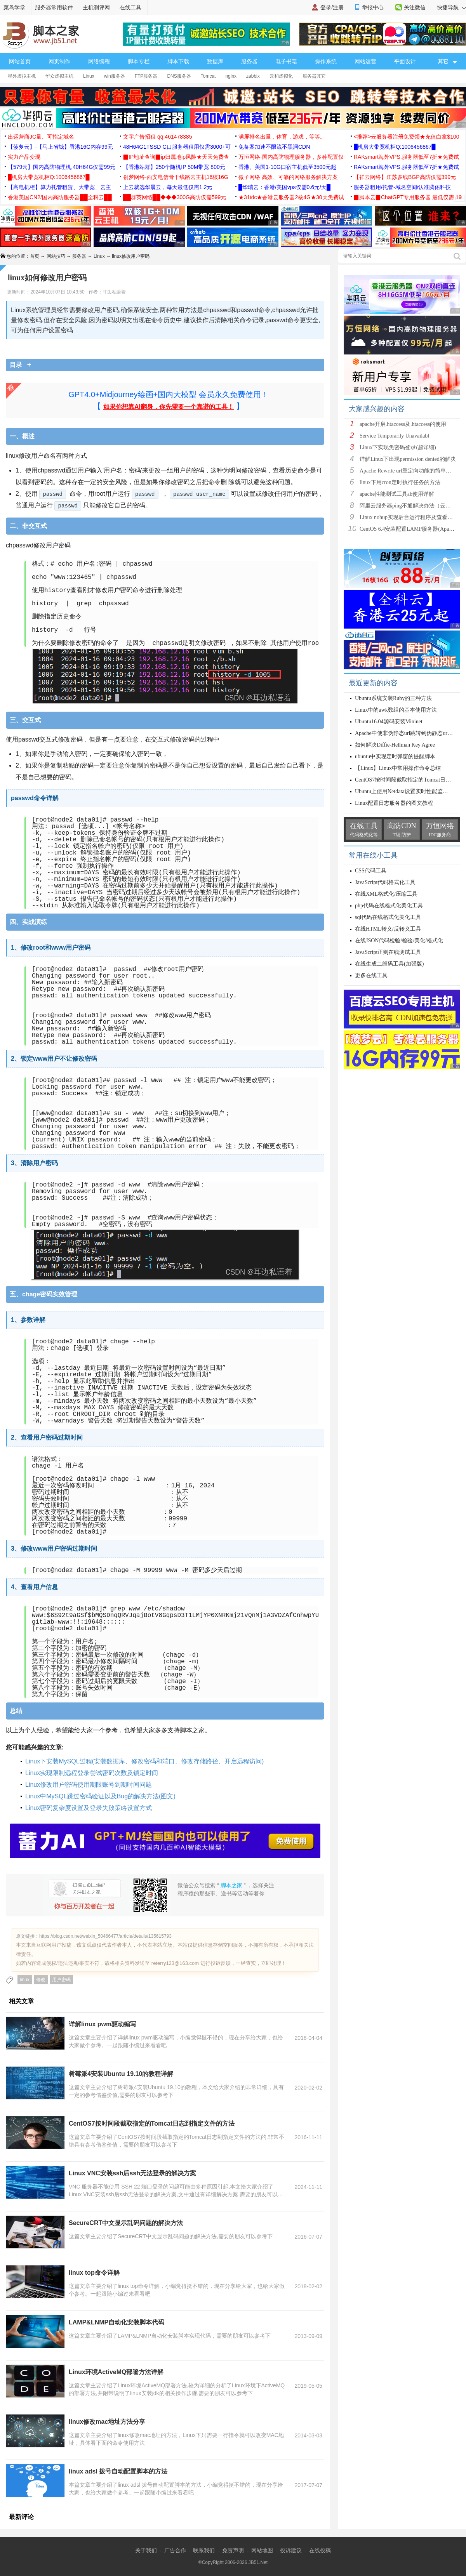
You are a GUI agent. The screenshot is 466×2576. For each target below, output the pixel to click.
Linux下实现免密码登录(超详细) (398, 447)
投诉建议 (291, 2550)
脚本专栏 (139, 61)
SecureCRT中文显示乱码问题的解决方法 (126, 2223)
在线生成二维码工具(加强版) (389, 964)
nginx (230, 76)
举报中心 (373, 7)
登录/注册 (332, 7)
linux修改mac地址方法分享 (107, 2421)
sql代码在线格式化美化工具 (388, 917)
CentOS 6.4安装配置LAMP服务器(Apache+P (411, 529)
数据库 (215, 61)
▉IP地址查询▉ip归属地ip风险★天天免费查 (176, 157)
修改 (40, 1979)
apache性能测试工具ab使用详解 (397, 494)
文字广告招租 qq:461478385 (157, 137)
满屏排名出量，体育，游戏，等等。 (281, 137)
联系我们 (204, 2550)
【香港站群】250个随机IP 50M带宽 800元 (174, 167)
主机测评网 (96, 7)
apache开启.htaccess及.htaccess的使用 (403, 424)
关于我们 (146, 2550)
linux (25, 1979)
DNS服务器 (179, 76)
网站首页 (20, 61)
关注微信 (415, 7)
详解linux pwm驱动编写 (102, 2024)
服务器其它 (314, 76)
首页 (34, 256)
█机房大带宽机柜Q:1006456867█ (394, 147)
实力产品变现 (24, 157)
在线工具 (130, 7)
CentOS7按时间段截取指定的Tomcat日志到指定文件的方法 (152, 2123)
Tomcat (208, 76)
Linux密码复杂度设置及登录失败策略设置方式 (88, 1808)
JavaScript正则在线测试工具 (388, 952)
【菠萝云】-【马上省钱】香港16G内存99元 (60, 147)
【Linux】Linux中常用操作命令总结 (398, 768)
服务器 (249, 61)
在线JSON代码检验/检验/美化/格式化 (399, 940)
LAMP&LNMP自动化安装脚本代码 (116, 2322)
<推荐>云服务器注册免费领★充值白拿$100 (406, 137)
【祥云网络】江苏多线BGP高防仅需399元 (405, 177)
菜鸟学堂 (14, 7)
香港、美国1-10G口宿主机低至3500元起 (287, 167)
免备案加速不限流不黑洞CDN (274, 147)
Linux (88, 76)
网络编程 (99, 61)
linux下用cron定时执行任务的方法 (400, 482)
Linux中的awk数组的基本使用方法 (396, 710)
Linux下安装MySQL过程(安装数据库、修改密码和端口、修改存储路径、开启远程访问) (144, 1761)
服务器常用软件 (54, 7)
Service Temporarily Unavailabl (394, 436)
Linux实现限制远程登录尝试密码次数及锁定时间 (91, 1773)
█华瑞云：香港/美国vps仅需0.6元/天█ (284, 187)
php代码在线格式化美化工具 (389, 905)
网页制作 (59, 61)
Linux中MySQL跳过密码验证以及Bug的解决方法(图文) (100, 1796)
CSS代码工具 (370, 871)
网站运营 (365, 61)
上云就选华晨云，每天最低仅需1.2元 (167, 187)
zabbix (253, 76)
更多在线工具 (371, 975)
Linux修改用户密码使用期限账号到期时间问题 (88, 1784)
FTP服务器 (146, 76)
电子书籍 (286, 61)
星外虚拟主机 (22, 76)
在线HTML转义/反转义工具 (388, 929)
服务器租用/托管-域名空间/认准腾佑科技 (402, 187)
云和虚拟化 (281, 76)
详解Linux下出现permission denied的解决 (408, 459)
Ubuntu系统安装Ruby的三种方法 (393, 698)
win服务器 (114, 76)
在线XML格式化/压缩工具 (386, 894)
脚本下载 (178, 61)
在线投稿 (320, 2550)
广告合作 (175, 2550)
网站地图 (262, 2550)
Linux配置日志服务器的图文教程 (394, 803)
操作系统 (326, 61)
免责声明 (233, 2550)
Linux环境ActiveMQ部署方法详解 (116, 2372)
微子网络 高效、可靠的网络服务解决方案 (288, 177)
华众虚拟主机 (59, 76)
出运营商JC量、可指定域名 (41, 137)
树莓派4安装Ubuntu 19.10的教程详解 (121, 2074)
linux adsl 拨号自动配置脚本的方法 (118, 2471)
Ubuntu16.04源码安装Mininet (389, 721)
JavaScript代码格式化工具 (385, 882)
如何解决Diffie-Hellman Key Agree (395, 745)
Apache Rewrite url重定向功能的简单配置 (408, 471)
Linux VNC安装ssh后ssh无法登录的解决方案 (132, 2173)
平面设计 (405, 61)
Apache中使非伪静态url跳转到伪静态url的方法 (410, 733)
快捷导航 (451, 7)
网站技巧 (56, 256)
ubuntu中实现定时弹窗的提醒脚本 (395, 756)
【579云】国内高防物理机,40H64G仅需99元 (61, 167)
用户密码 (61, 1979)
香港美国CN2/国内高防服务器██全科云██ (60, 197)
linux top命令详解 (94, 2272)
